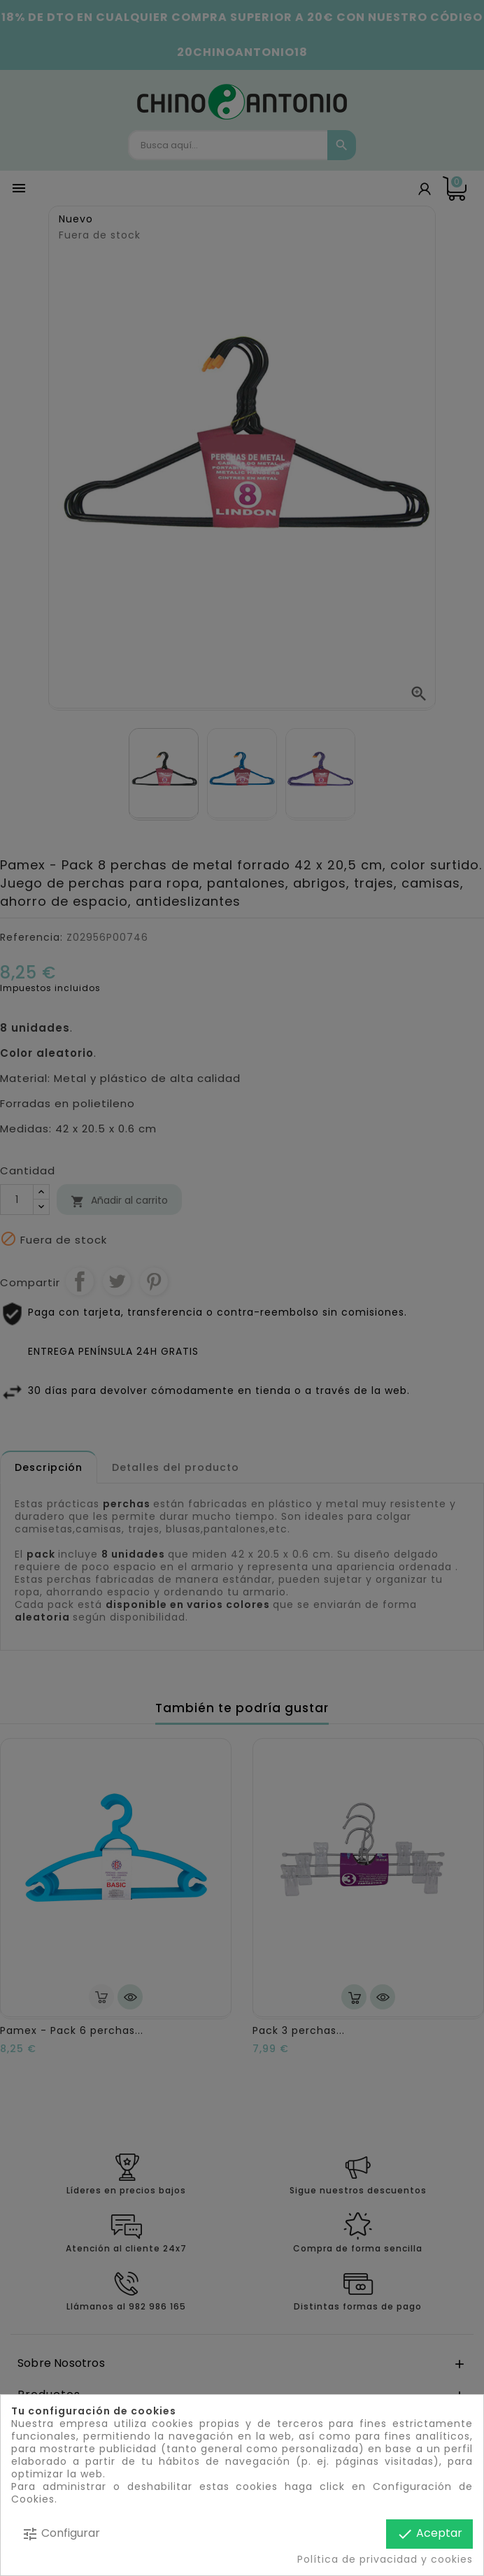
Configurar (61, 2533)
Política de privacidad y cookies (385, 2559)
